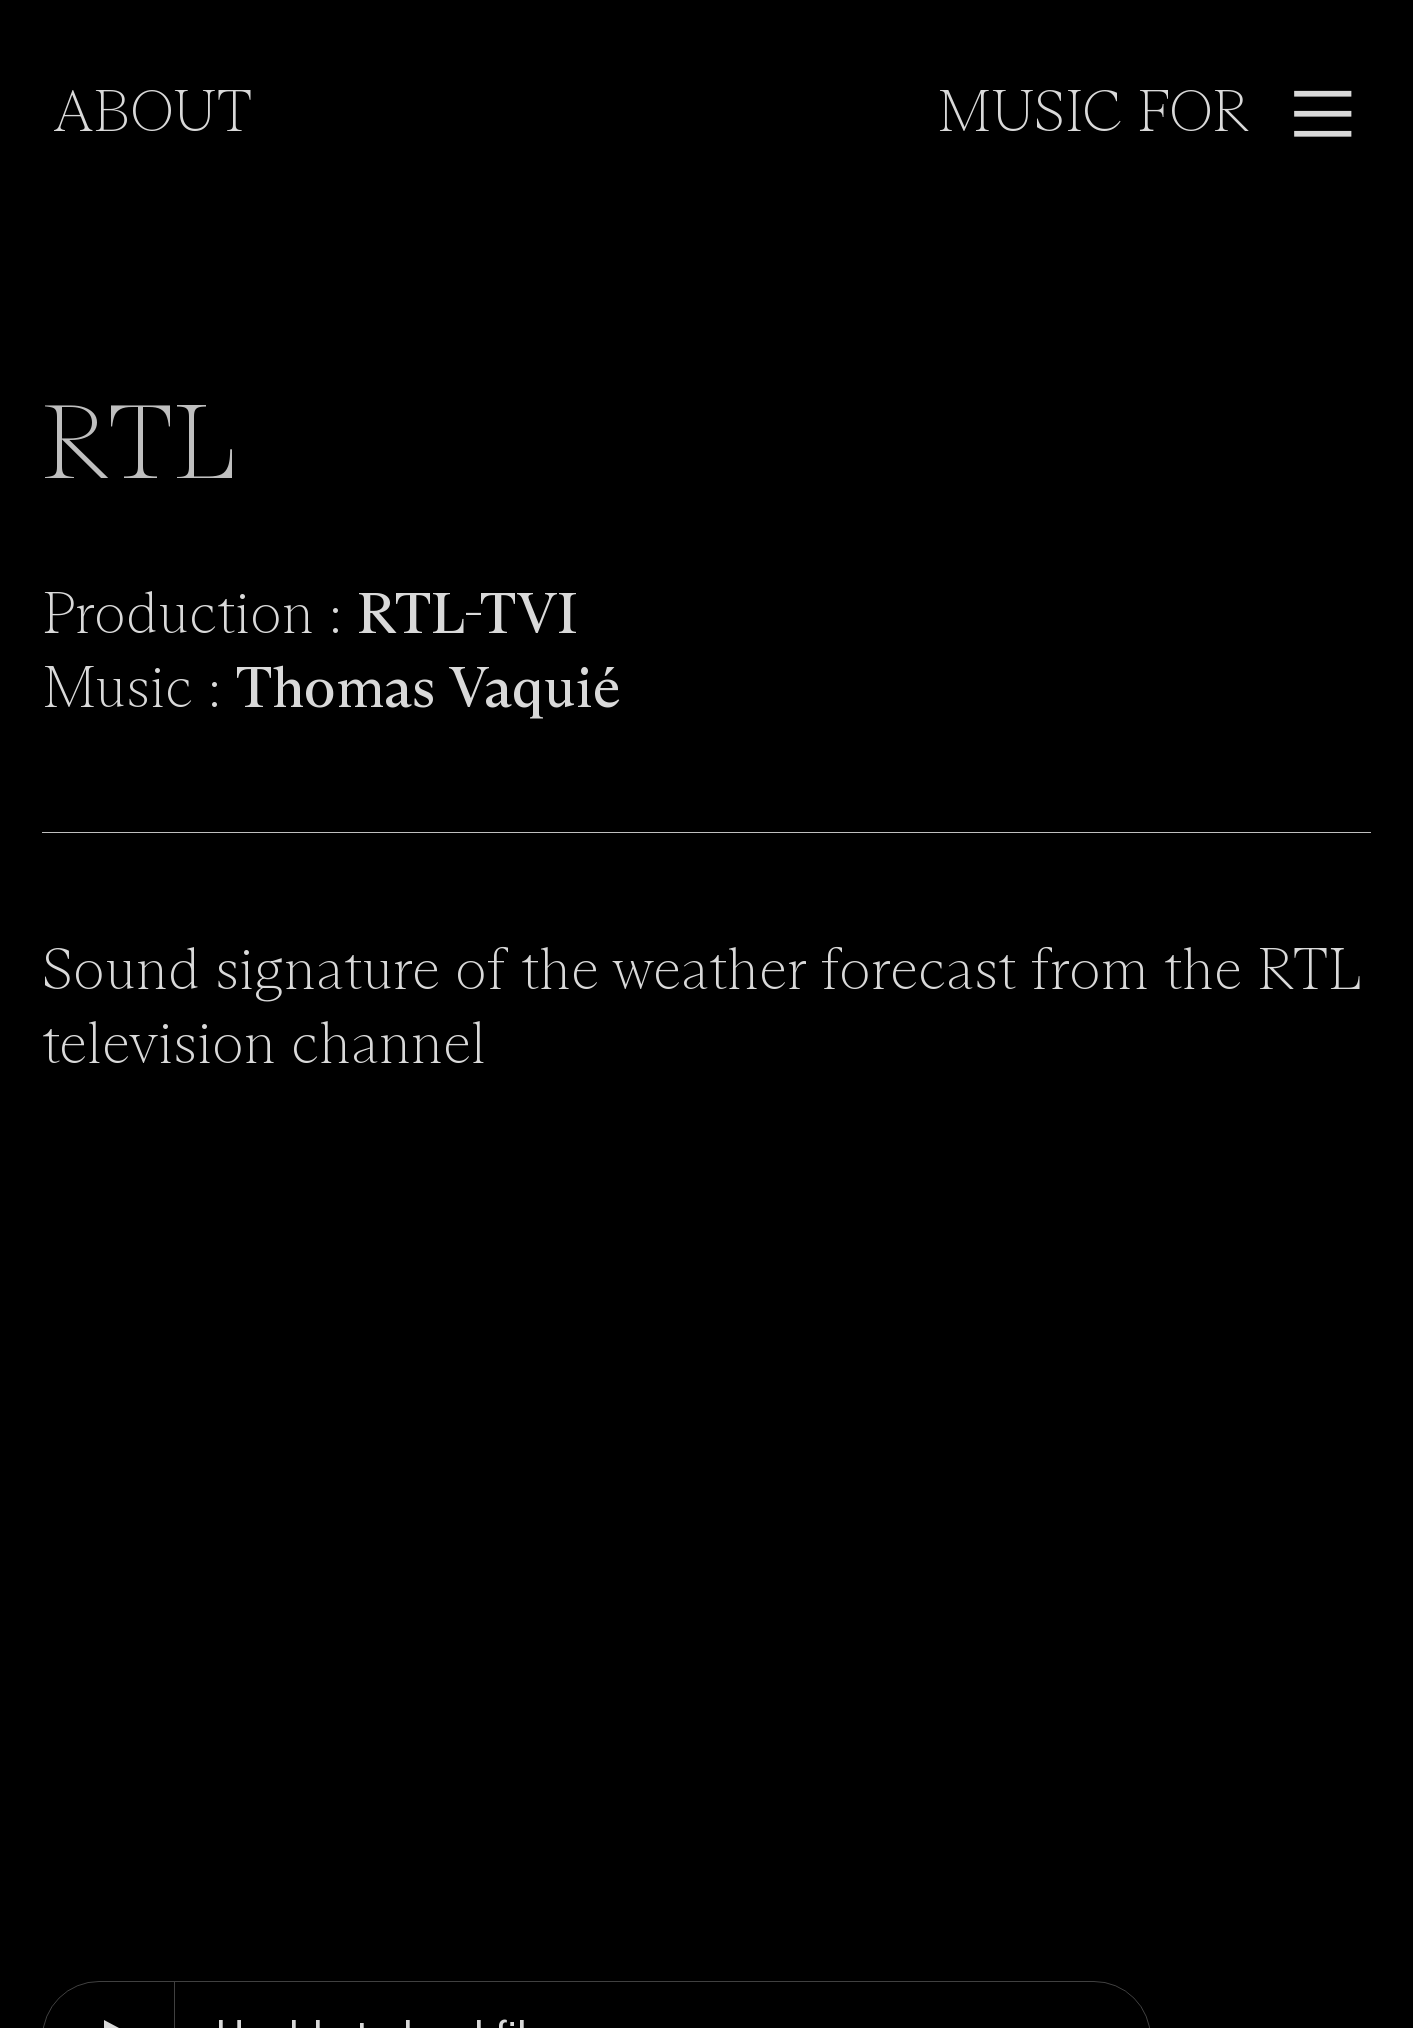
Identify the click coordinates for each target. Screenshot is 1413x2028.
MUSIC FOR (1093, 114)
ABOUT (152, 114)
